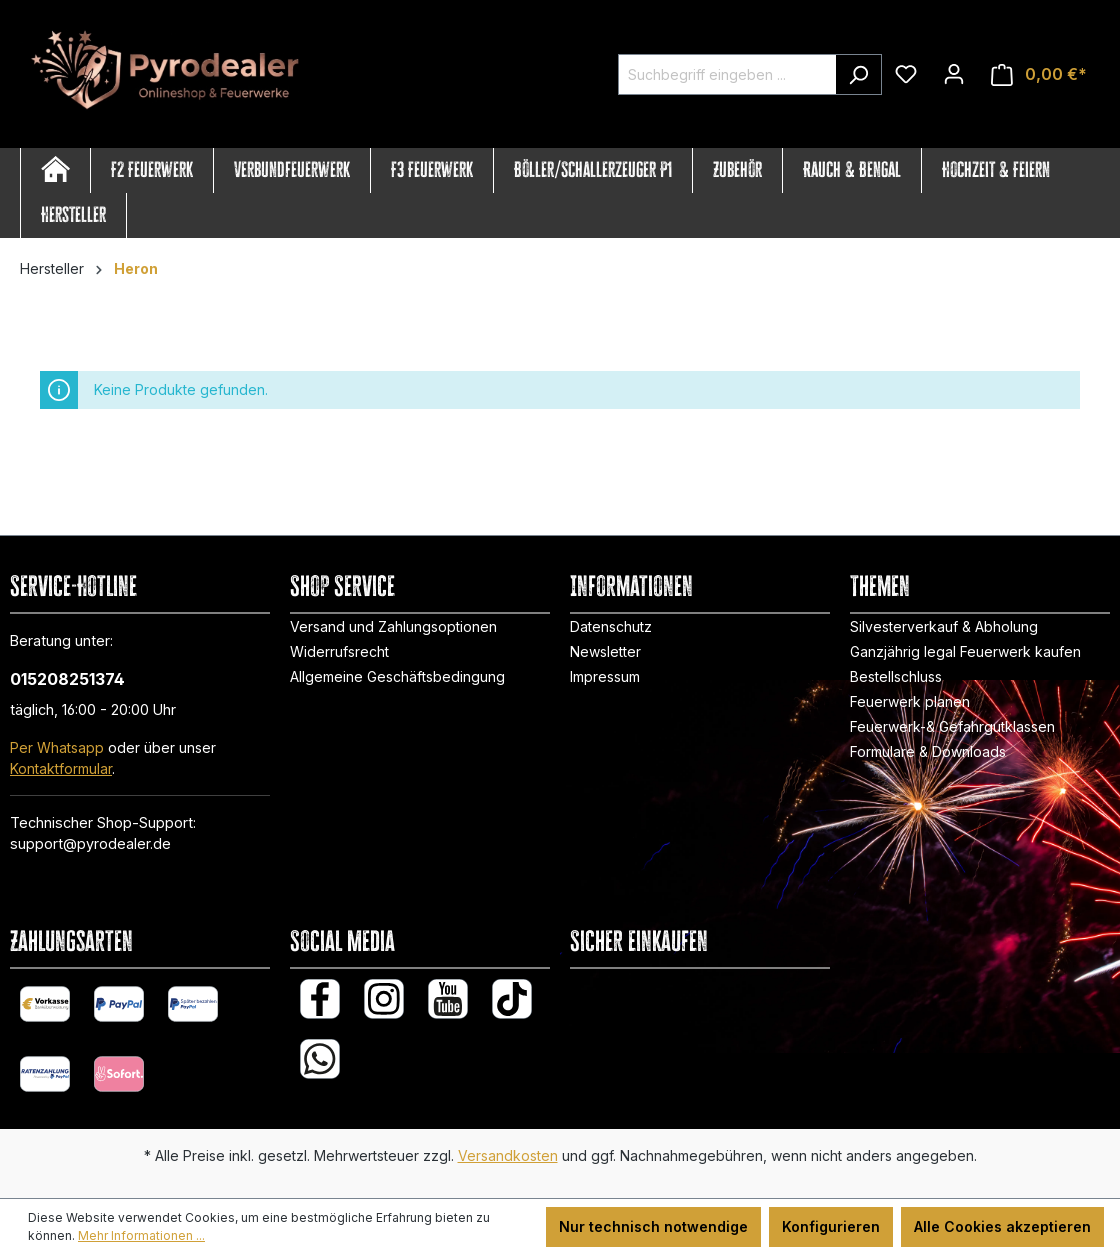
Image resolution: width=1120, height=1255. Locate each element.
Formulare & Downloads (928, 751)
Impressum (605, 676)
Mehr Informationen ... (141, 1235)
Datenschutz (611, 626)
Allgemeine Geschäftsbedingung (397, 676)
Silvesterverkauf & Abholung (944, 626)
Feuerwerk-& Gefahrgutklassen (952, 726)
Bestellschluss (896, 676)
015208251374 (67, 679)
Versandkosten (508, 1155)
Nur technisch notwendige (653, 1226)
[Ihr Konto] (954, 74)
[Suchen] (858, 74)
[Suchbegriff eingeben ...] (727, 74)
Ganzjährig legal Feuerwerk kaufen (965, 651)
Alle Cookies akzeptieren (1002, 1226)
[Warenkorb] (1039, 74)
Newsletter (605, 651)
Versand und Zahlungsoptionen (393, 626)
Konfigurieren (831, 1226)
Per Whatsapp (57, 747)
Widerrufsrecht (339, 651)
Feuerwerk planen (910, 701)
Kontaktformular (61, 768)
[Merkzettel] (906, 74)
